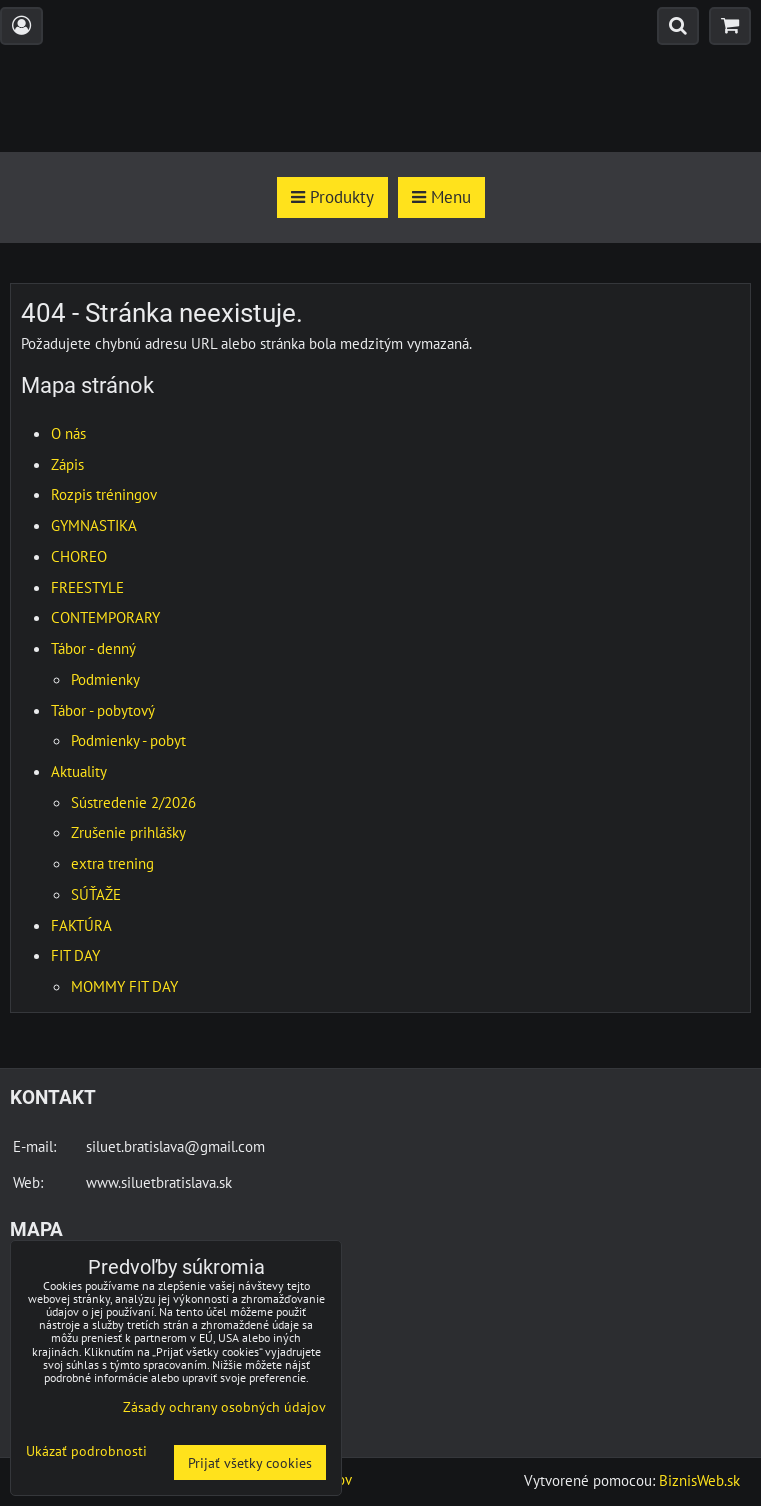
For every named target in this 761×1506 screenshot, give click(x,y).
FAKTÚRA (81, 925)
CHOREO (79, 556)
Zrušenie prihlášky (128, 832)
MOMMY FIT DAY (124, 986)
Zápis (67, 464)
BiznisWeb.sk (699, 1480)
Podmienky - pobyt (128, 740)
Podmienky (105, 679)
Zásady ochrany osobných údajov (224, 1406)
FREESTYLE (87, 587)
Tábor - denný (93, 648)
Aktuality (79, 771)
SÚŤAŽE (96, 894)
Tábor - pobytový (103, 710)
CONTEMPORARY (105, 617)
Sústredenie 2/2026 (133, 802)
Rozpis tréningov (104, 494)
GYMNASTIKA (94, 525)
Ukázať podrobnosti (86, 1451)
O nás (68, 433)
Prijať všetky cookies (250, 1462)
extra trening (112, 863)
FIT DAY (75, 955)
